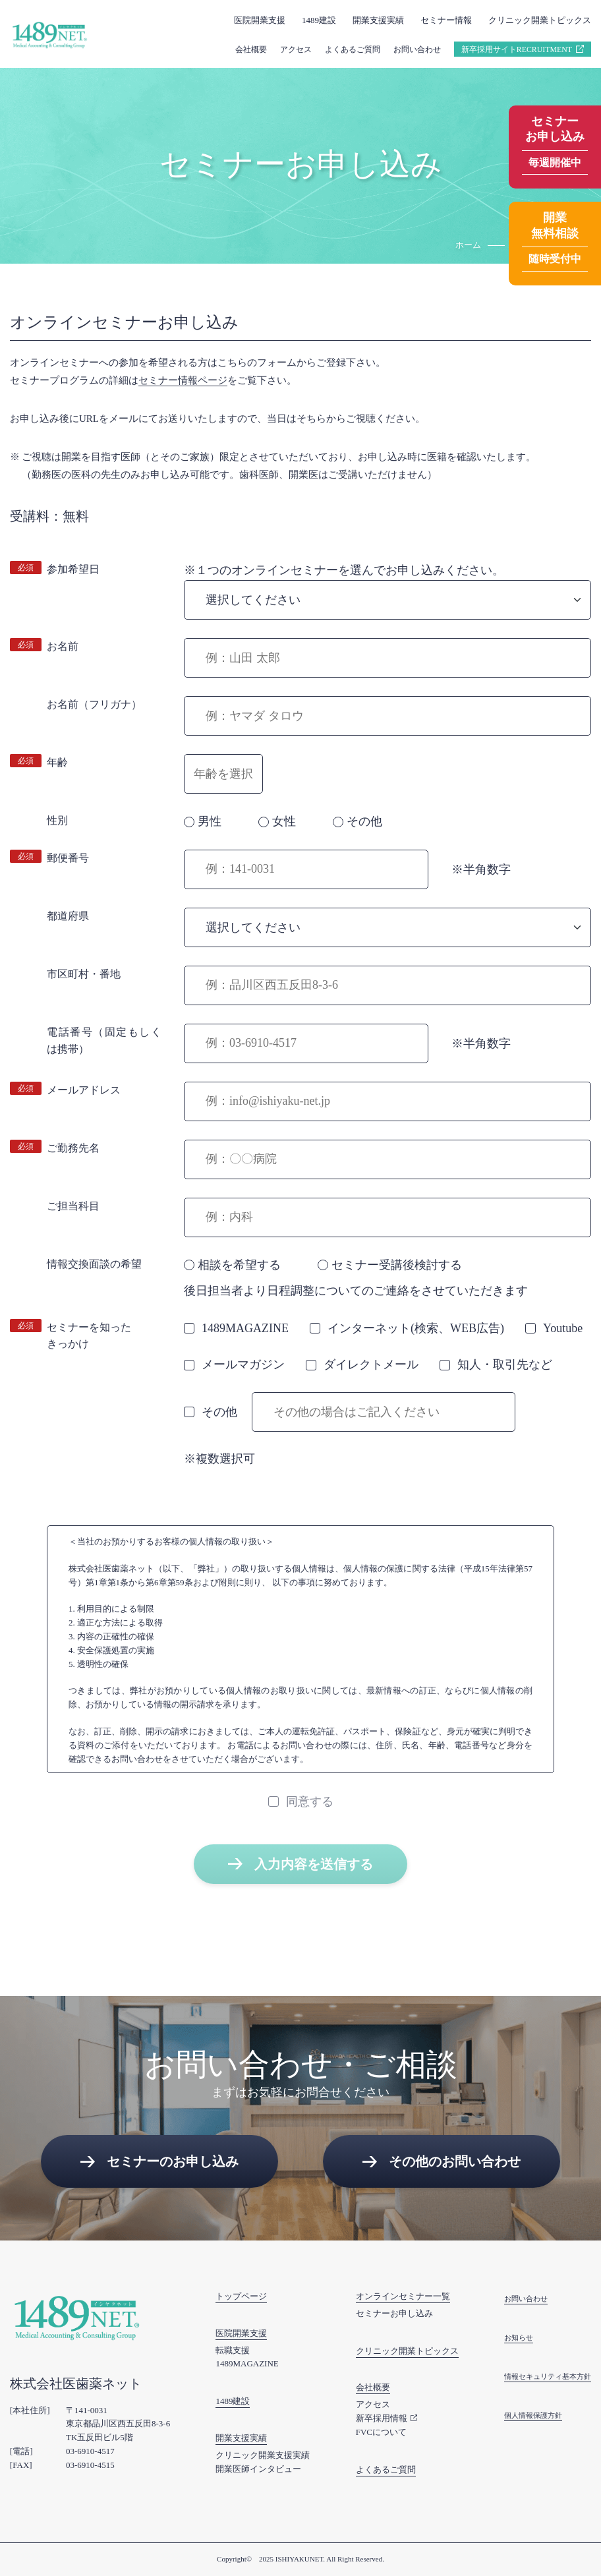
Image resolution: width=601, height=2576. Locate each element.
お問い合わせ (417, 49)
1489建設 (319, 20)
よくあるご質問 (352, 49)
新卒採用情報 (381, 2418)
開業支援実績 (378, 20)
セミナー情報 (446, 20)
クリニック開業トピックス (539, 20)
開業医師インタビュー (258, 2469)
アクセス (296, 49)
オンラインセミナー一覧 (403, 2296)
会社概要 (251, 49)
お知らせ (518, 2337)
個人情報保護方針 (533, 2415)
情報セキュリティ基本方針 (547, 2376)
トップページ (241, 2296)
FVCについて (381, 2432)
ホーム (468, 245)
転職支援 (232, 2350)
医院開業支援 (259, 20)
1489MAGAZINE (246, 2363)
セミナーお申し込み (394, 2313)
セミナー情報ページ (182, 380)
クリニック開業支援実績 (262, 2455)
